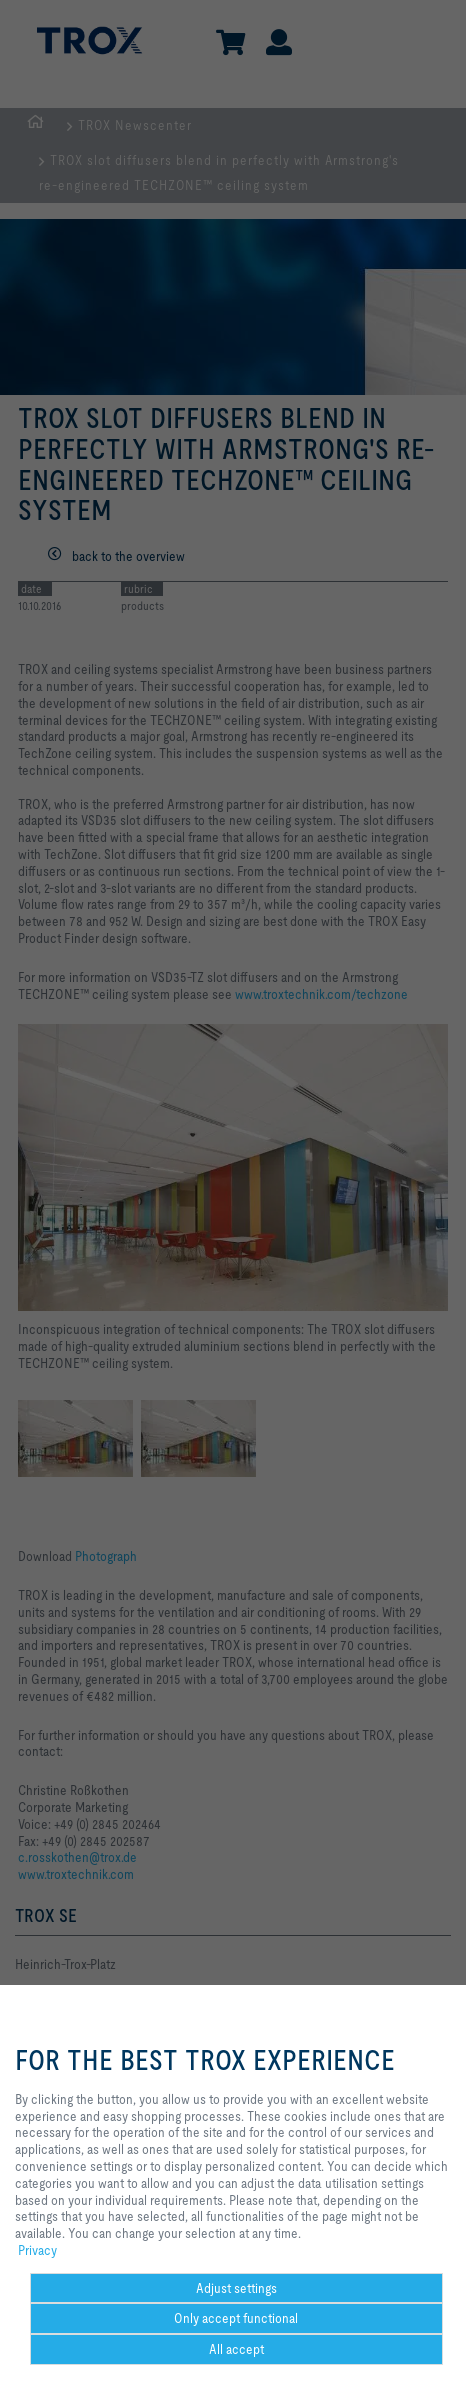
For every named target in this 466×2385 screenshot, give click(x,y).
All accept (236, 2349)
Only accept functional (236, 2318)
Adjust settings (236, 2288)
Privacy (37, 2250)
